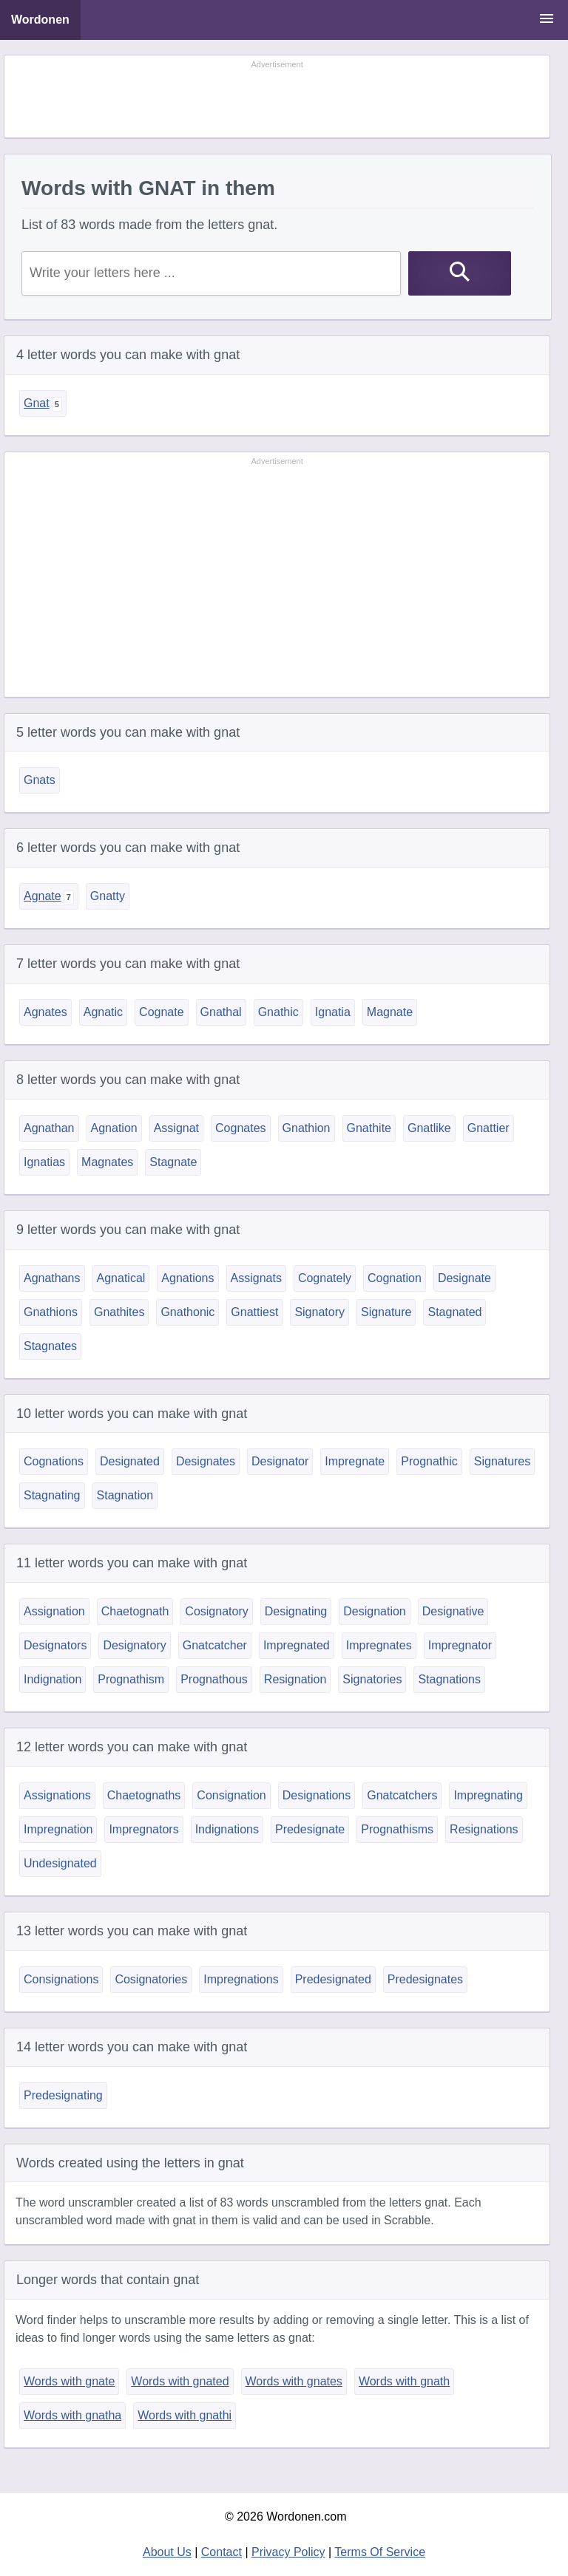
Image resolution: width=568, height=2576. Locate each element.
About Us (167, 2552)
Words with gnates (294, 2381)
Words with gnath (404, 2381)
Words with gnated (180, 2381)
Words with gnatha (72, 2415)
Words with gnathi (184, 2415)
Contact (221, 2552)
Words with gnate (69, 2381)
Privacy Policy (288, 2552)
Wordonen (40, 19)
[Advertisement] (277, 97)
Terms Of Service (379, 2552)
